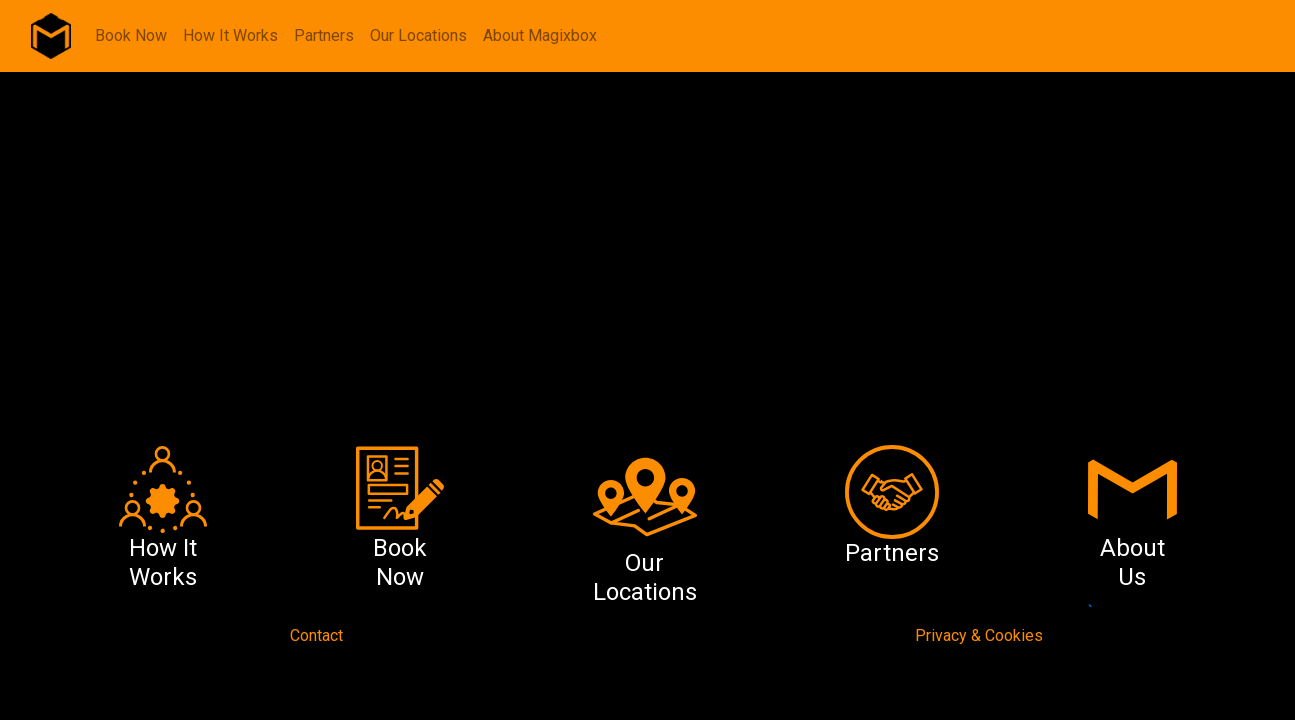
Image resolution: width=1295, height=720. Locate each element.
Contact (316, 635)
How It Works (230, 35)
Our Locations (418, 35)
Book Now (131, 35)
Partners (324, 35)
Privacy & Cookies (979, 635)
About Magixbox (540, 35)
